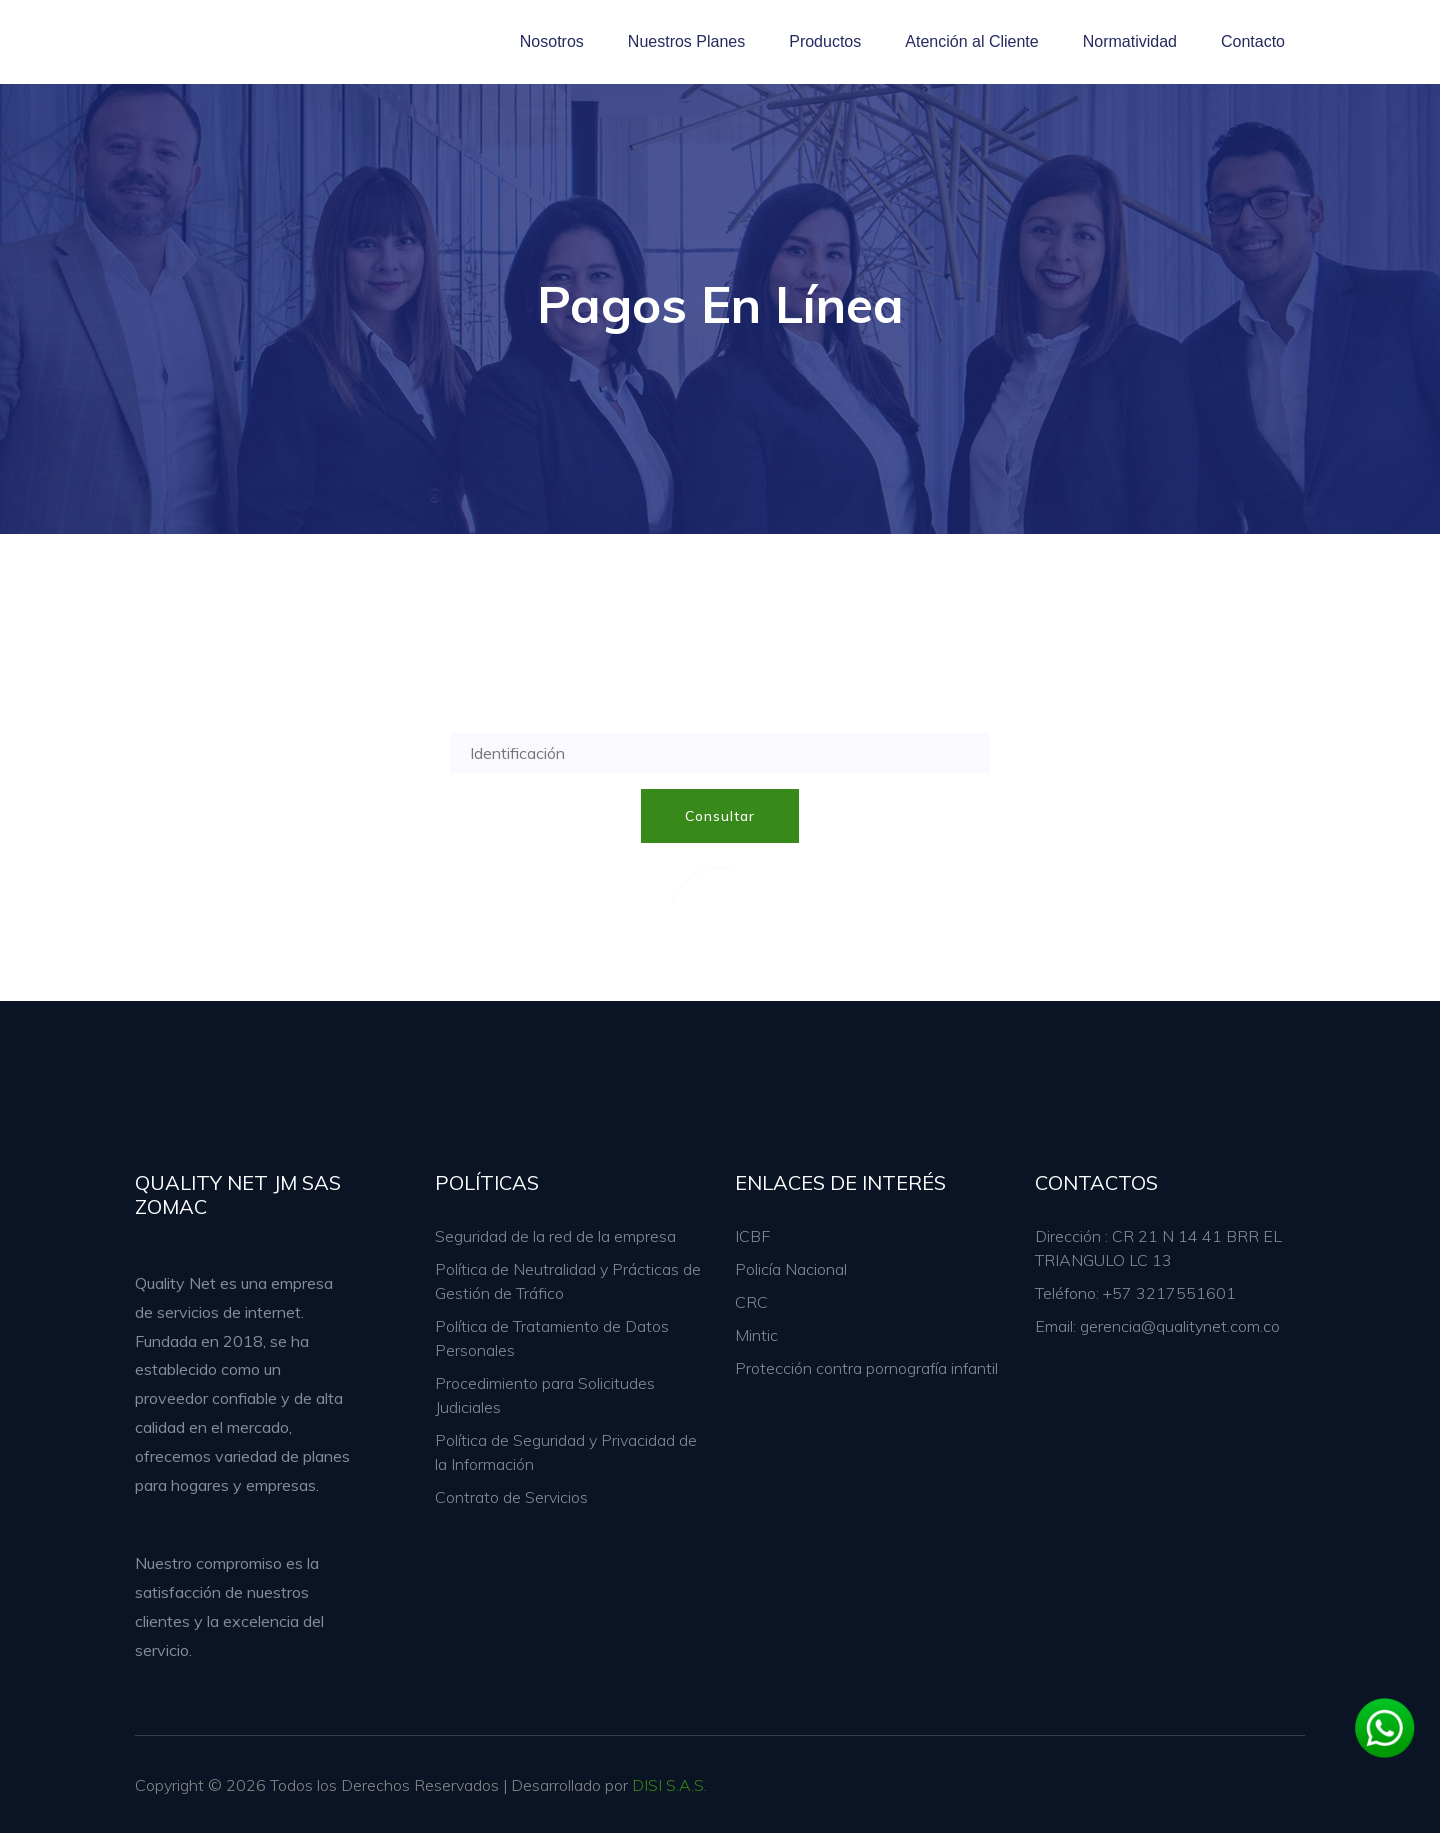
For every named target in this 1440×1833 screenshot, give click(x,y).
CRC (751, 1302)
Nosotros (552, 41)
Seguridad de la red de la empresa (555, 1236)
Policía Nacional (791, 1269)
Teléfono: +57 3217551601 (1135, 1293)
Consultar (720, 816)
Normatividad (1130, 41)
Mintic (756, 1335)
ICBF (752, 1236)
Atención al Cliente (971, 41)
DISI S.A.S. (669, 1785)
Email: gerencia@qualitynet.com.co (1157, 1326)
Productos (825, 41)
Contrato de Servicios (511, 1497)
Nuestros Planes (686, 41)
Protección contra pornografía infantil (866, 1368)
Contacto (1253, 41)
